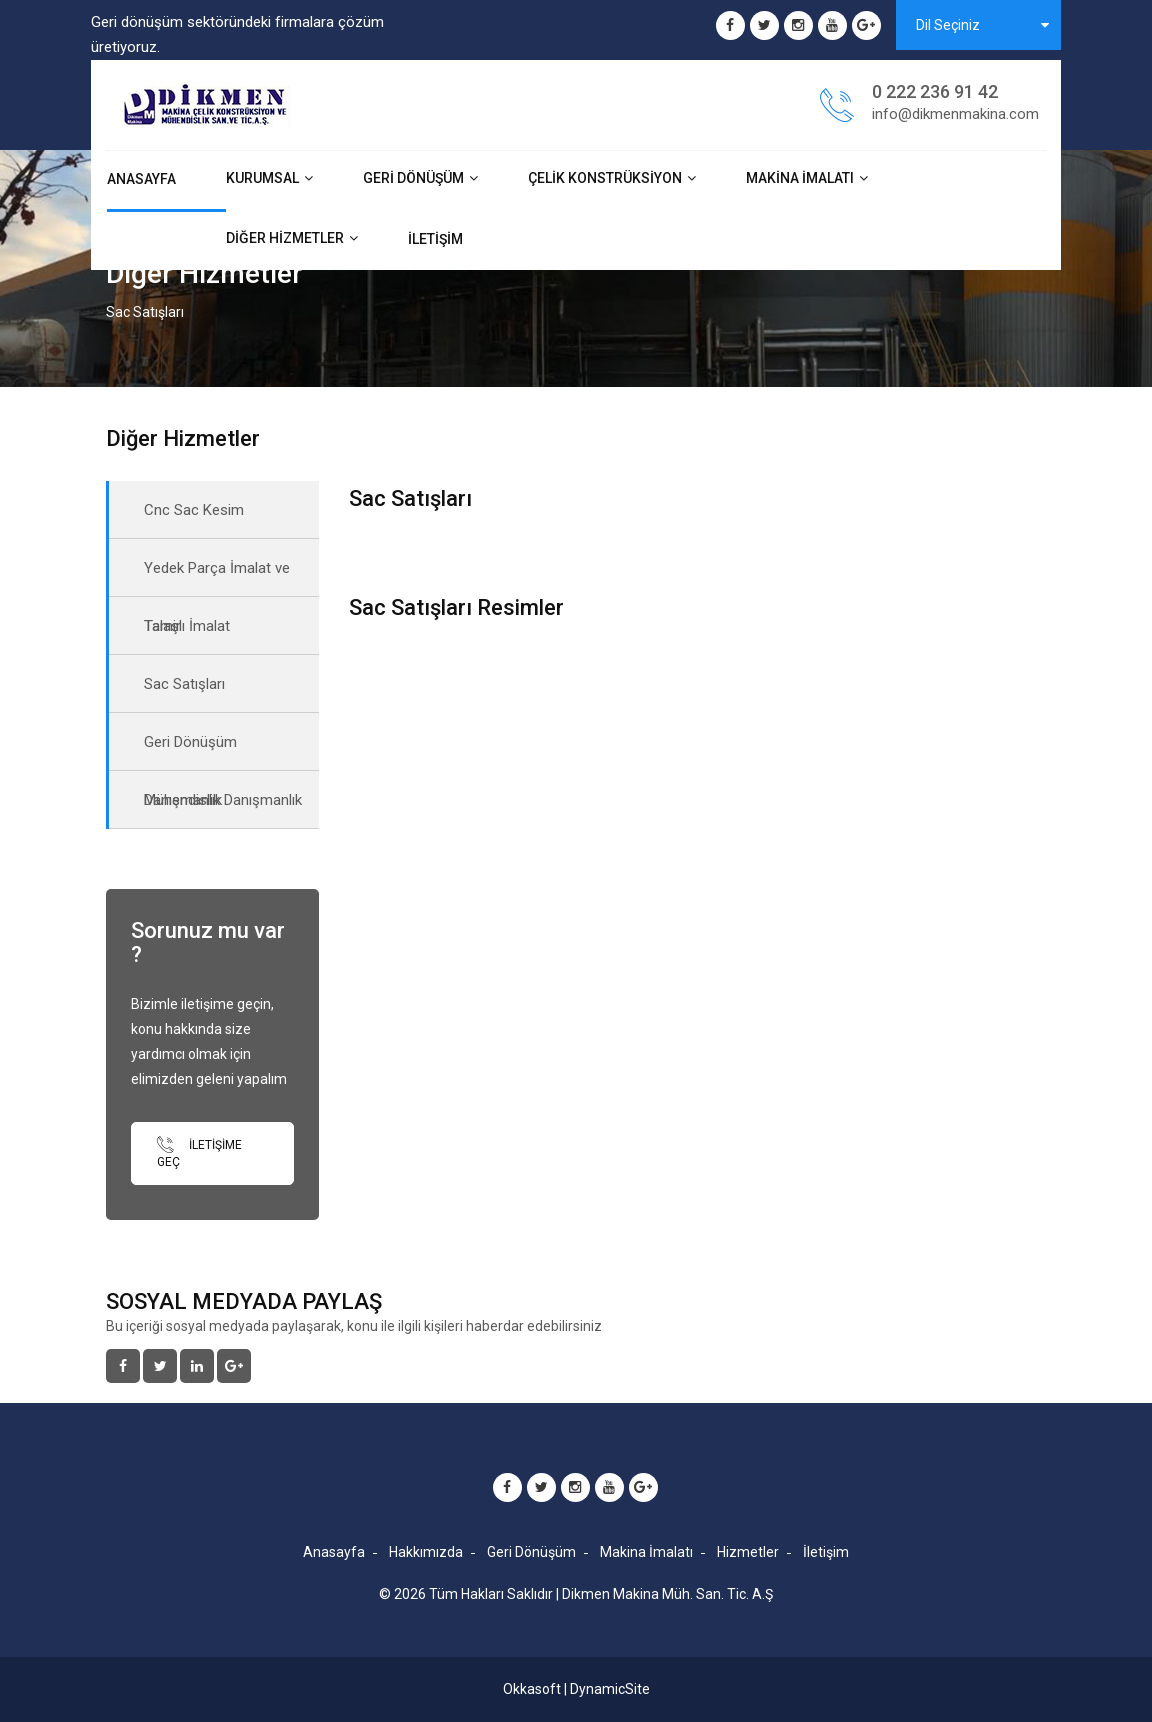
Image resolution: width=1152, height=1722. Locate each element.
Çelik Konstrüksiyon (605, 178)
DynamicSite (610, 1689)
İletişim (435, 239)
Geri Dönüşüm (413, 178)
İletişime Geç (199, 1152)
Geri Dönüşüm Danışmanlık (190, 752)
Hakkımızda (426, 1552)
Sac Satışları (184, 684)
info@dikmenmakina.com (955, 114)
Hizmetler (748, 1552)
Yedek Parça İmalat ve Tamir (217, 578)
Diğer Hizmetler (285, 238)
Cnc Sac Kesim (194, 510)
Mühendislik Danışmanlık (223, 800)
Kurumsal (262, 178)
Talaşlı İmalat (187, 626)
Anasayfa (141, 179)
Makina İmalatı (800, 178)
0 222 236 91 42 (935, 91)
